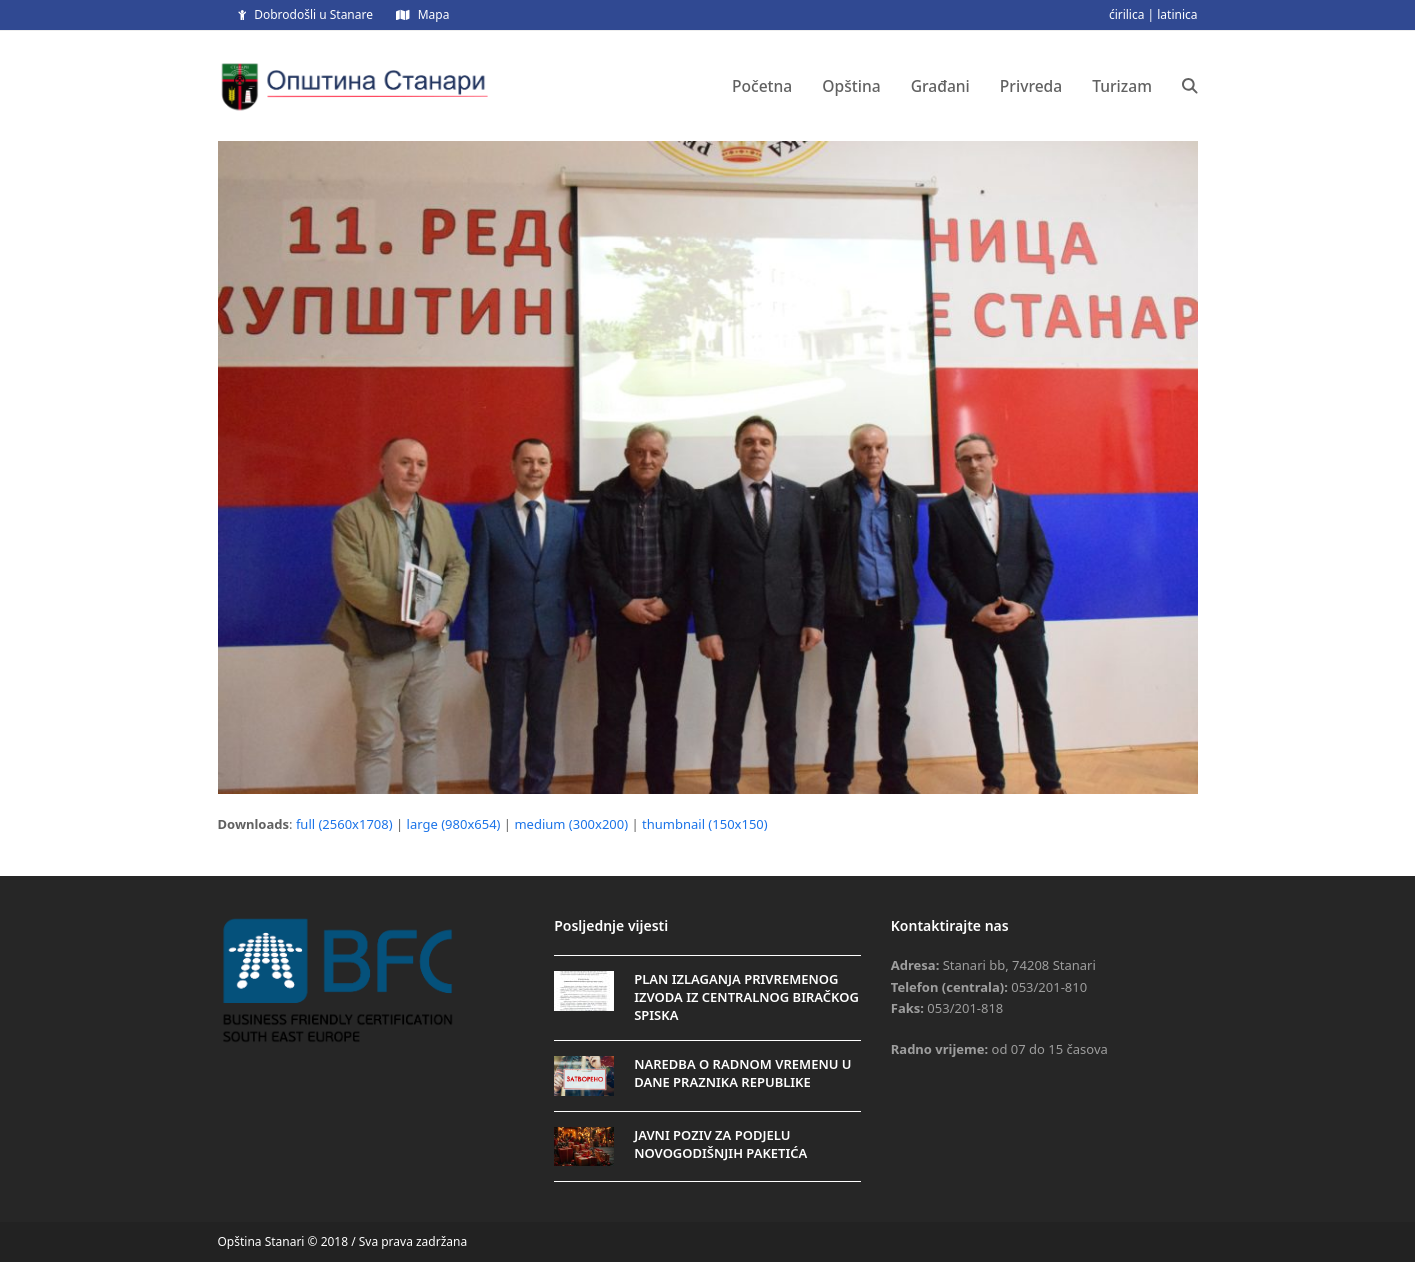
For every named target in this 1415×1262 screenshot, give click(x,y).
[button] (1190, 86)
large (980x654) (454, 824)
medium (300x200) (571, 824)
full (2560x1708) (344, 824)
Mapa (434, 14)
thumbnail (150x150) (705, 824)
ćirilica (1127, 14)
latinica (1177, 14)
